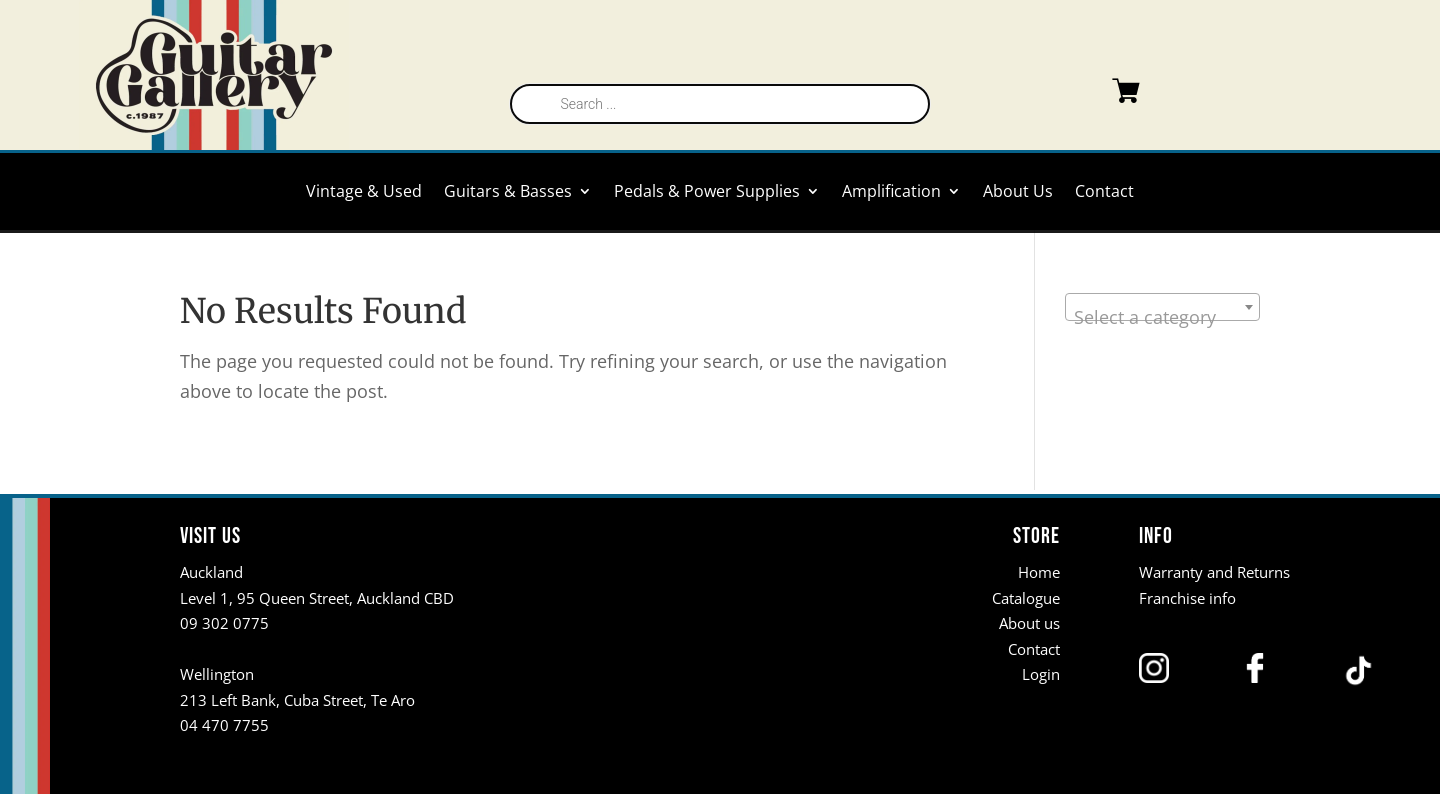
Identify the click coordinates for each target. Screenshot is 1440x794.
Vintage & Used (364, 193)
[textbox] (1162, 317)
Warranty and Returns (1214, 572)
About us (1029, 623)
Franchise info (1187, 598)
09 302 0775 (224, 623)
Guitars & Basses (508, 193)
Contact (1104, 193)
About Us (1018, 193)
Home (1039, 572)
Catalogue (1026, 598)
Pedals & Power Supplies (707, 193)
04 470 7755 (224, 725)
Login (1041, 674)
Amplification (891, 193)
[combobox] (1162, 307)
